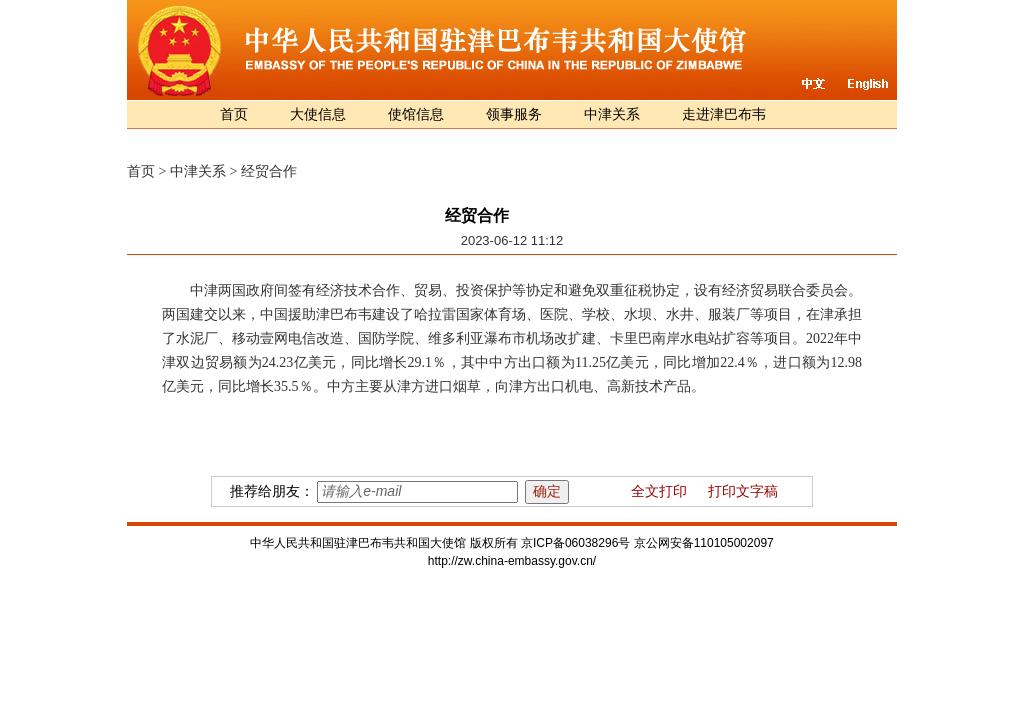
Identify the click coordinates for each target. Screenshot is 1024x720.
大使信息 (318, 114)
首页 (234, 114)
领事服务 (514, 114)
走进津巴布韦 (724, 114)
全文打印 (659, 491)
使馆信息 (416, 114)
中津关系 (612, 114)
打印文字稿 (743, 491)
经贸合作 (269, 171)
